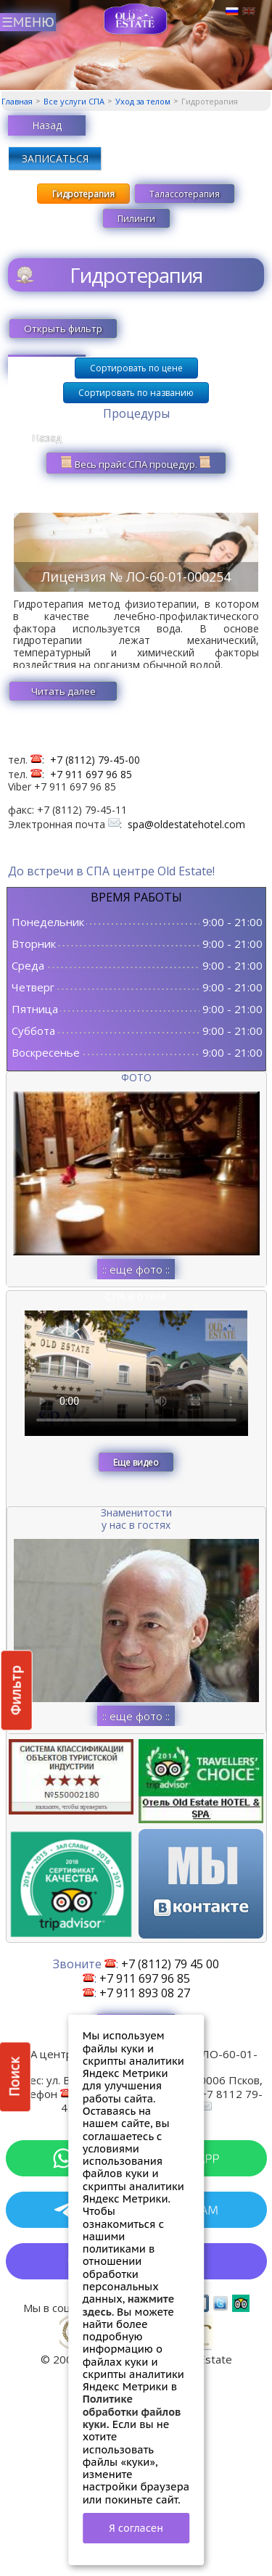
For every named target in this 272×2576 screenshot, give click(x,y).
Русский (232, 11)
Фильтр (16, 1690)
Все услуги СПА (74, 101)
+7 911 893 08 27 (144, 1993)
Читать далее (63, 691)
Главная (17, 101)
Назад (47, 125)
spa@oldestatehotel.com (186, 824)
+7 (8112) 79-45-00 (95, 760)
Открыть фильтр (63, 328)
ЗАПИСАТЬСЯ (55, 158)
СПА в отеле (136, 1296)
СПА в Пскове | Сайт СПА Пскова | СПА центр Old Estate (136, 19)
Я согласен (136, 2528)
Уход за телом (142, 101)
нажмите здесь (129, 2305)
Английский (248, 11)
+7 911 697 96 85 (91, 774)
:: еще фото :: (136, 1269)
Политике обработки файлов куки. (132, 2411)
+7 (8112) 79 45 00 (170, 1964)
